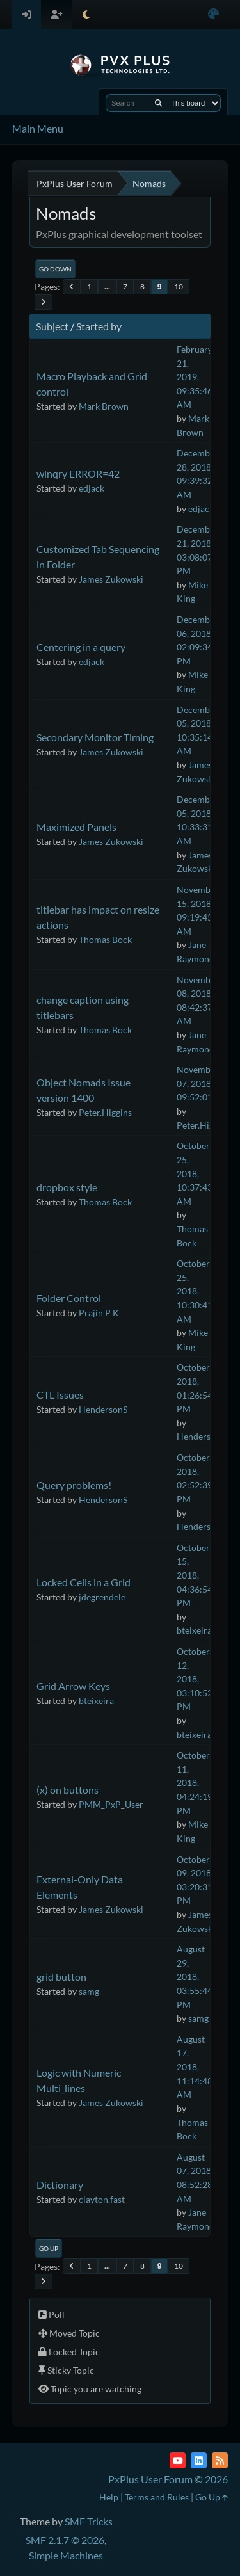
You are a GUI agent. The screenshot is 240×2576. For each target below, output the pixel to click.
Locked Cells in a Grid (83, 1582)
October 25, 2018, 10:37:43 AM (194, 1173)
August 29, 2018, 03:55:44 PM (194, 1976)
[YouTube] (178, 2460)
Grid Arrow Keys (73, 1686)
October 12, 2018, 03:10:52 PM (194, 1679)
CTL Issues (60, 1395)
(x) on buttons (67, 1789)
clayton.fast (102, 2199)
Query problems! (73, 1485)
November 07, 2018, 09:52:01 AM (203, 1083)
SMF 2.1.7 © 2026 (65, 2540)
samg (89, 1991)
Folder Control (68, 1298)
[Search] (158, 103)
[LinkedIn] (199, 2460)
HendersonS (103, 1409)
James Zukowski (111, 579)
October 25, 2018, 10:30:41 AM (194, 1291)
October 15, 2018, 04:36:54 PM (194, 1575)
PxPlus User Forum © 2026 (168, 2479)
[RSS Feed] (220, 2460)
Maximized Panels (76, 827)
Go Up (48, 2248)
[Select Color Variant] (213, 14)
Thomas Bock (105, 939)
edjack (91, 488)
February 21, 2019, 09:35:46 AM (194, 377)
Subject (52, 326)
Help (108, 2496)
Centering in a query (80, 647)
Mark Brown (104, 406)
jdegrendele (102, 1596)
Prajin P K (99, 1312)
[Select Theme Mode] (86, 14)
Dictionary (59, 2184)
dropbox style (66, 1187)
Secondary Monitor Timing (95, 737)
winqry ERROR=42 (78, 473)
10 (178, 286)
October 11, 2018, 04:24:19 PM (194, 1782)
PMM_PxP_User (111, 1804)
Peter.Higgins (105, 1112)
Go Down (55, 269)
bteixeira (194, 1630)
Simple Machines (66, 2555)
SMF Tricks (89, 2521)
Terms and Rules (157, 2496)
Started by (99, 326)
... (107, 286)
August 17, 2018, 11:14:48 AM (194, 2067)
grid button (61, 1976)
